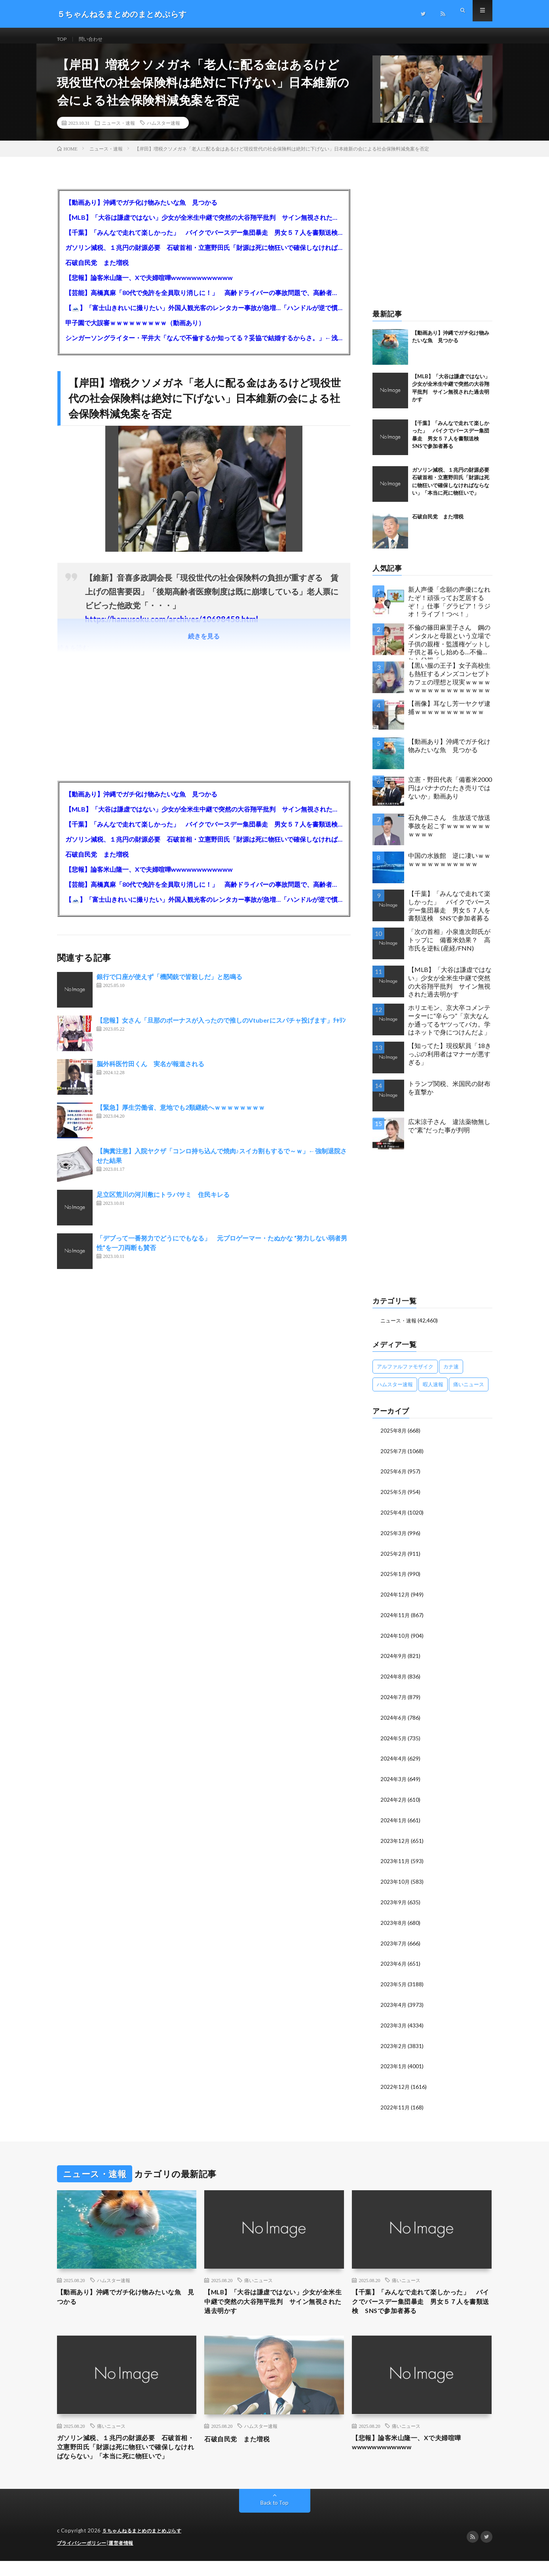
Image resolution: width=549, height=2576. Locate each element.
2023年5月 (393, 1983)
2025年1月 (393, 1579)
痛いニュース (258, 2277)
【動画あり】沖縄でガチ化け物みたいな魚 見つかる (141, 210)
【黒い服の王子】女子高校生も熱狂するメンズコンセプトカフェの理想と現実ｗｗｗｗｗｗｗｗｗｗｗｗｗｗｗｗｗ (449, 685)
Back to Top (274, 2518)
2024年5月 (393, 1741)
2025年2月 (393, 1559)
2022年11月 (395, 2104)
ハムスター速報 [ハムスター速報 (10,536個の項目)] (395, 1392)
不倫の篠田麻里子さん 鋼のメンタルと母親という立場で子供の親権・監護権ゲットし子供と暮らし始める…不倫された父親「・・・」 (449, 649)
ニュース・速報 (118, 130)
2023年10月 (395, 1882)
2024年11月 (395, 1619)
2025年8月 (393, 1438)
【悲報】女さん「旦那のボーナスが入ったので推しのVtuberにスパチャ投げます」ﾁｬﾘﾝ (221, 1028)
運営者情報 (125, 2558)
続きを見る (204, 644)
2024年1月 (393, 1821)
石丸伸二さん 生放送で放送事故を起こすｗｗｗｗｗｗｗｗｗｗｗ (449, 833)
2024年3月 (393, 1781)
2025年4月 (393, 1518)
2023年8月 (393, 1922)
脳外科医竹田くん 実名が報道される (150, 1071)
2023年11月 (395, 1862)
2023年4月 (393, 2003)
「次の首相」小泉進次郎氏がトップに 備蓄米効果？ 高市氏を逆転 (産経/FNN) (449, 948)
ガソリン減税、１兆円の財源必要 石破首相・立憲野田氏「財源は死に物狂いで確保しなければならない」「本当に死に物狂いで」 (204, 255)
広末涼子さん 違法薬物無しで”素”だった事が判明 (449, 1133)
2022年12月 (395, 2084)
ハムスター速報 (163, 130)
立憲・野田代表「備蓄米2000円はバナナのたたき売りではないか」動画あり (450, 795)
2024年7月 (393, 1700)
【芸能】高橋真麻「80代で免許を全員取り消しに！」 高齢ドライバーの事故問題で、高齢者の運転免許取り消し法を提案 (204, 300)
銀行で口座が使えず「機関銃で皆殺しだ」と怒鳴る (169, 984)
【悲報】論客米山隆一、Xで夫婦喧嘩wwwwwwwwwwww (149, 285)
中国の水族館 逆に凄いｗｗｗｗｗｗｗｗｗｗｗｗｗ (449, 867)
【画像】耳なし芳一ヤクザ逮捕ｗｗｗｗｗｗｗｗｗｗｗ (449, 715)
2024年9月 (393, 1660)
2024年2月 (393, 1801)
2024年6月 (393, 1720)
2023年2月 (393, 2044)
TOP (63, 39)
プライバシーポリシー (83, 2558)
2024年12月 (395, 1599)
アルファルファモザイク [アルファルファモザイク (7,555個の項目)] (405, 1374)
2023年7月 (393, 1943)
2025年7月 (393, 1458)
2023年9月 (393, 1902)
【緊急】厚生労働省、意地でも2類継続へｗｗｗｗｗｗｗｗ (181, 1115)
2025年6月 (393, 1478)
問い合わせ (95, 39)
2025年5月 (393, 1498)
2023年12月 (395, 1842)
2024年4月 (393, 1761)
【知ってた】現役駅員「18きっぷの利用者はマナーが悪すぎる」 (449, 1062)
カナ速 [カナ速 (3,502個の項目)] (451, 1374)
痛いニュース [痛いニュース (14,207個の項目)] (468, 1392)
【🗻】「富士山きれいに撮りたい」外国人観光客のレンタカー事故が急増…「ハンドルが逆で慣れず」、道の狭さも (204, 315)
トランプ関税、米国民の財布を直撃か (449, 1095)
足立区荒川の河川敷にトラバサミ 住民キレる (163, 1202)
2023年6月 (393, 1963)
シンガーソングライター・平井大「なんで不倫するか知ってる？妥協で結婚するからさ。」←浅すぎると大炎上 (204, 345)
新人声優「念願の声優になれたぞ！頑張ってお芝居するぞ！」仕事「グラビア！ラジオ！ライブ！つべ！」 (449, 609)
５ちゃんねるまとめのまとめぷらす (145, 2546)
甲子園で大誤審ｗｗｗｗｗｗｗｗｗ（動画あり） (135, 330)
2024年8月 (393, 1680)
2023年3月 (393, 2023)
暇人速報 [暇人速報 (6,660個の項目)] (433, 1392)
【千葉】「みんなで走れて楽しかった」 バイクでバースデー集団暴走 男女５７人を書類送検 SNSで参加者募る (204, 240)
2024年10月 (395, 1640)
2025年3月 (393, 1539)
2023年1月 (393, 2064)
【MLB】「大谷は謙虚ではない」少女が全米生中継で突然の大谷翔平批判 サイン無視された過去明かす (204, 225)
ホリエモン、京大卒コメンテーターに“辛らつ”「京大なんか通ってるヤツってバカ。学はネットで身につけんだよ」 (449, 1028)
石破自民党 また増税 (97, 270)
